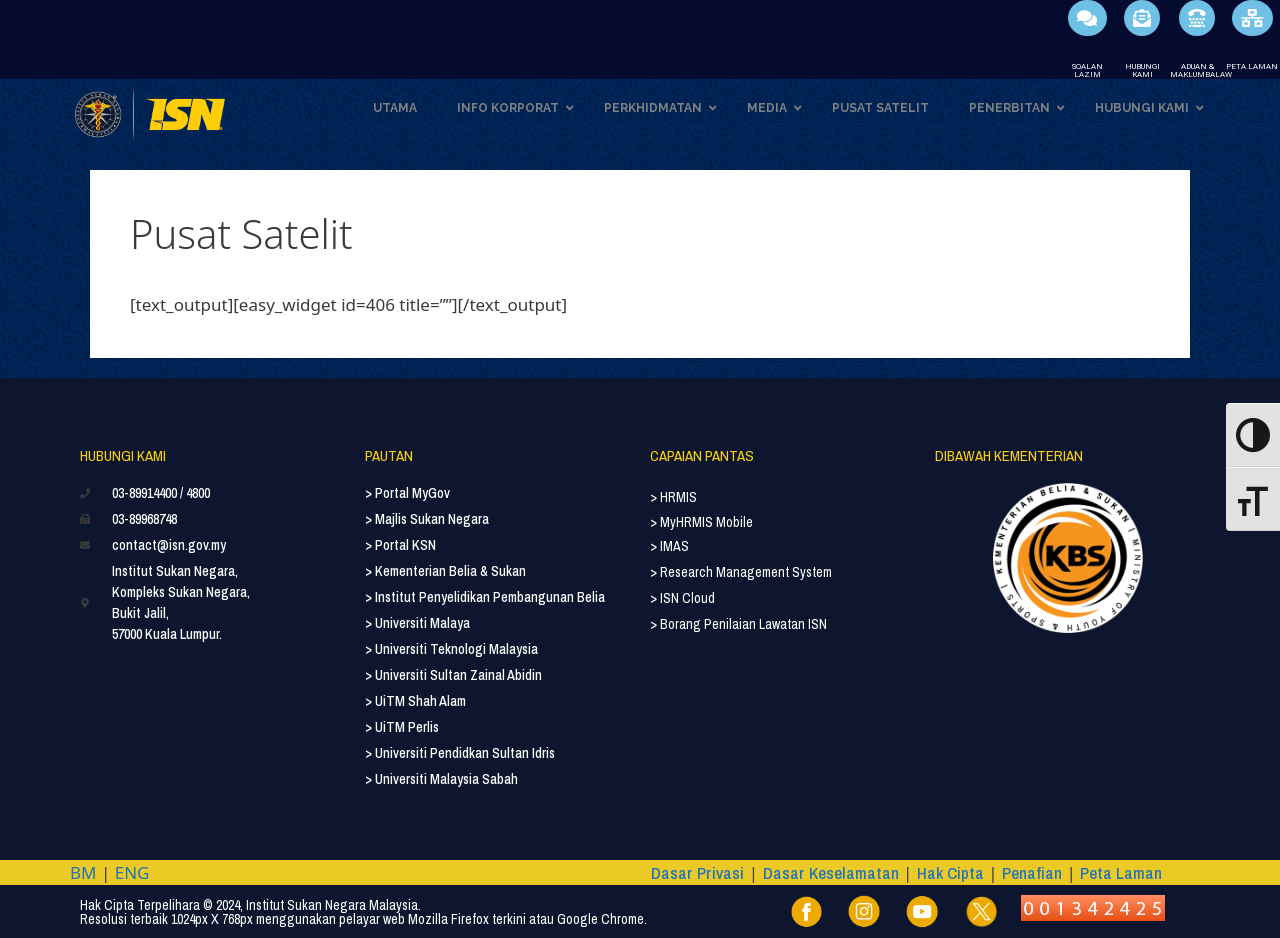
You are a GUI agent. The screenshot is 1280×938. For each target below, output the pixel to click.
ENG (132, 872)
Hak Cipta (950, 872)
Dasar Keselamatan (831, 872)
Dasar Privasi (697, 872)
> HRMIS (673, 497)
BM (83, 872)
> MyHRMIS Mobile (701, 522)
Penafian (1032, 872)
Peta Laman (1121, 872)
